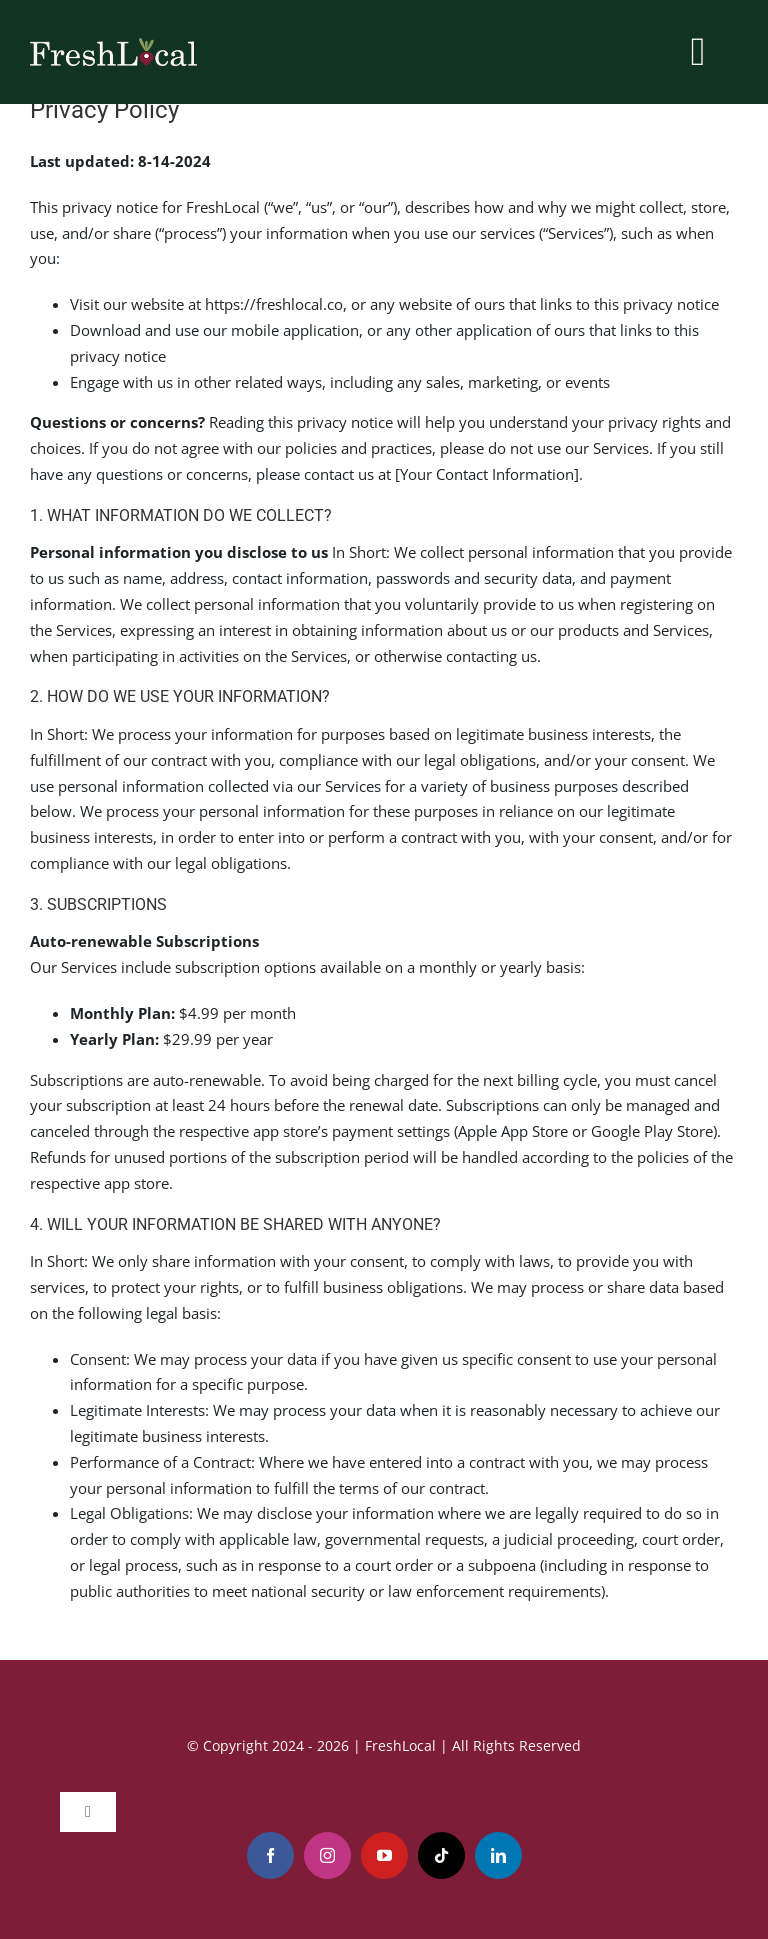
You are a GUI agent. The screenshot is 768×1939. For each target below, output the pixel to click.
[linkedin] (498, 1855)
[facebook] (270, 1855)
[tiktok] (441, 1855)
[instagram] (327, 1855)
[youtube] (384, 1855)
